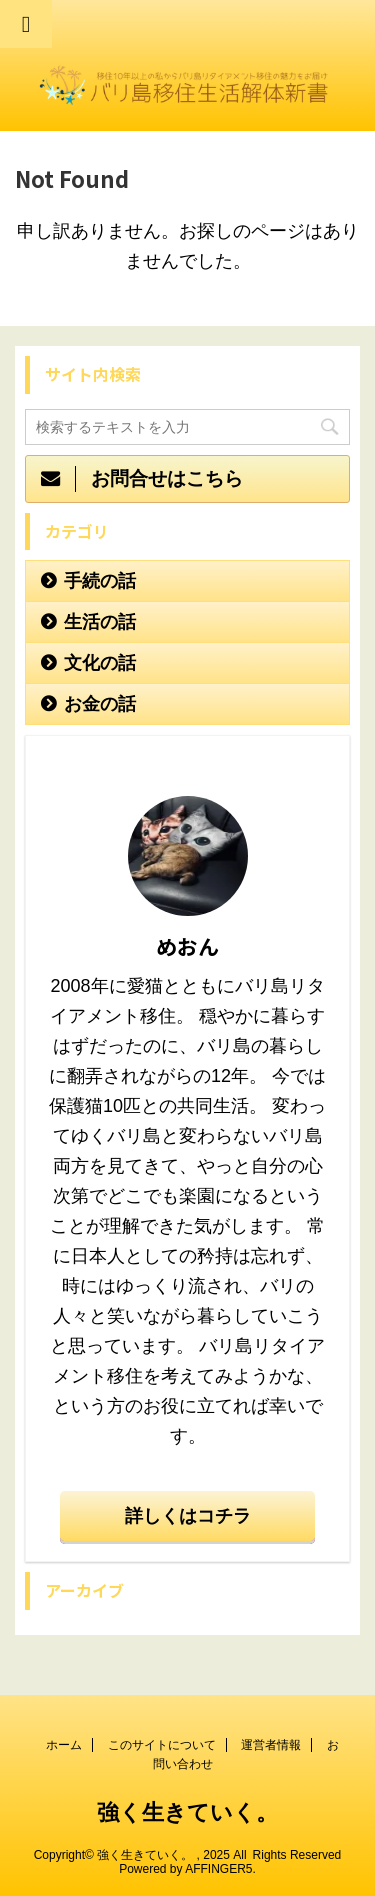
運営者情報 (271, 1745)
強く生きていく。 (187, 1812)
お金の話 (100, 704)
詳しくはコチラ (188, 1516)
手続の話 (100, 581)
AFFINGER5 (218, 1869)
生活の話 (100, 622)
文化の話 (100, 663)
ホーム (64, 1745)
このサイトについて (162, 1745)
